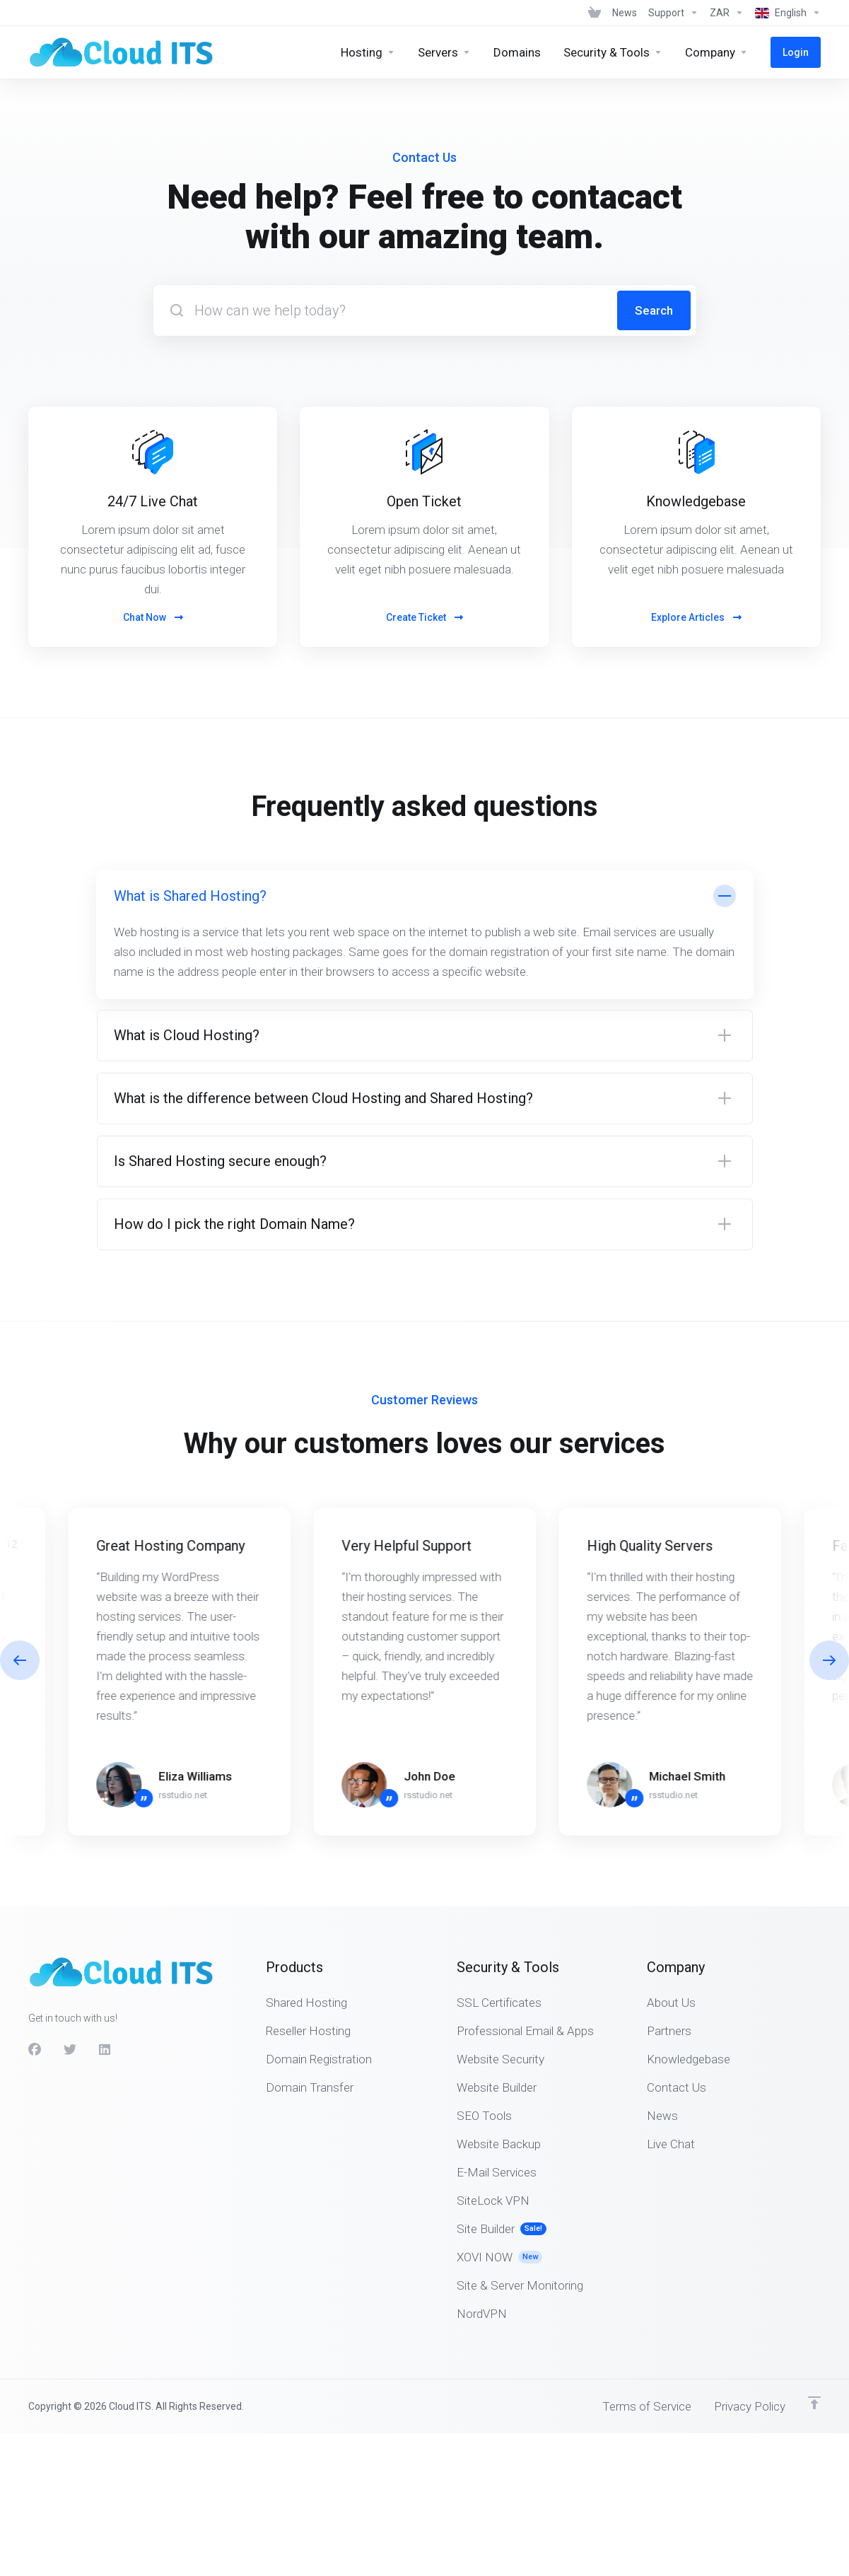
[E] (424, 1672)
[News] (625, 12)
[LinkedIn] (105, 2050)
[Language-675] (785, 12)
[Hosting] (367, 52)
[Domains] (517, 52)
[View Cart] (594, 12)
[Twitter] (70, 2050)
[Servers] (444, 52)
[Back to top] (814, 2403)
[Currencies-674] (726, 12)
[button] (425, 934)
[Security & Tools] (613, 52)
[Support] (673, 12)
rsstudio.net (182, 1795)
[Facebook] (34, 2050)
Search (654, 310)
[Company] (716, 52)
